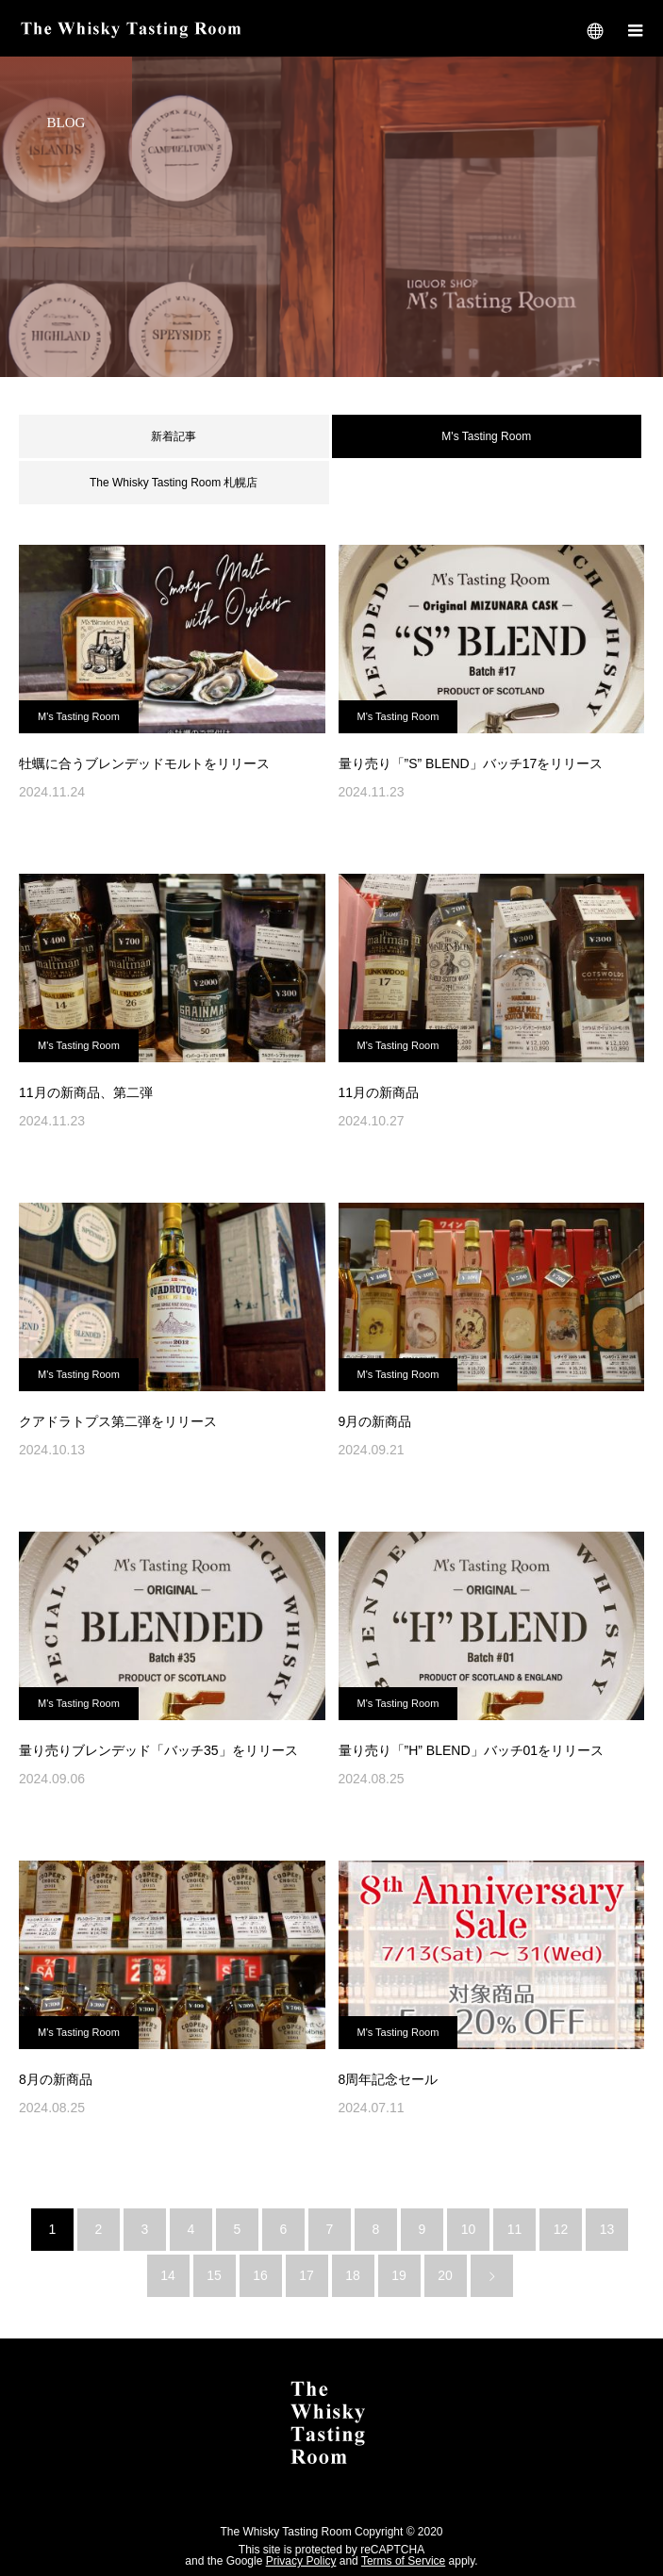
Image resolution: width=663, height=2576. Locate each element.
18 (352, 2275)
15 (214, 2275)
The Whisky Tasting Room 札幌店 (174, 482)
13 (607, 2229)
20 (445, 2275)
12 (561, 2229)
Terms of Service (403, 2561)
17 (306, 2275)
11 (514, 2229)
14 (167, 2275)
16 (260, 2275)
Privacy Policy (301, 2561)
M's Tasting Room (79, 716)
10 (468, 2229)
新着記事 (173, 436)
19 (398, 2275)
